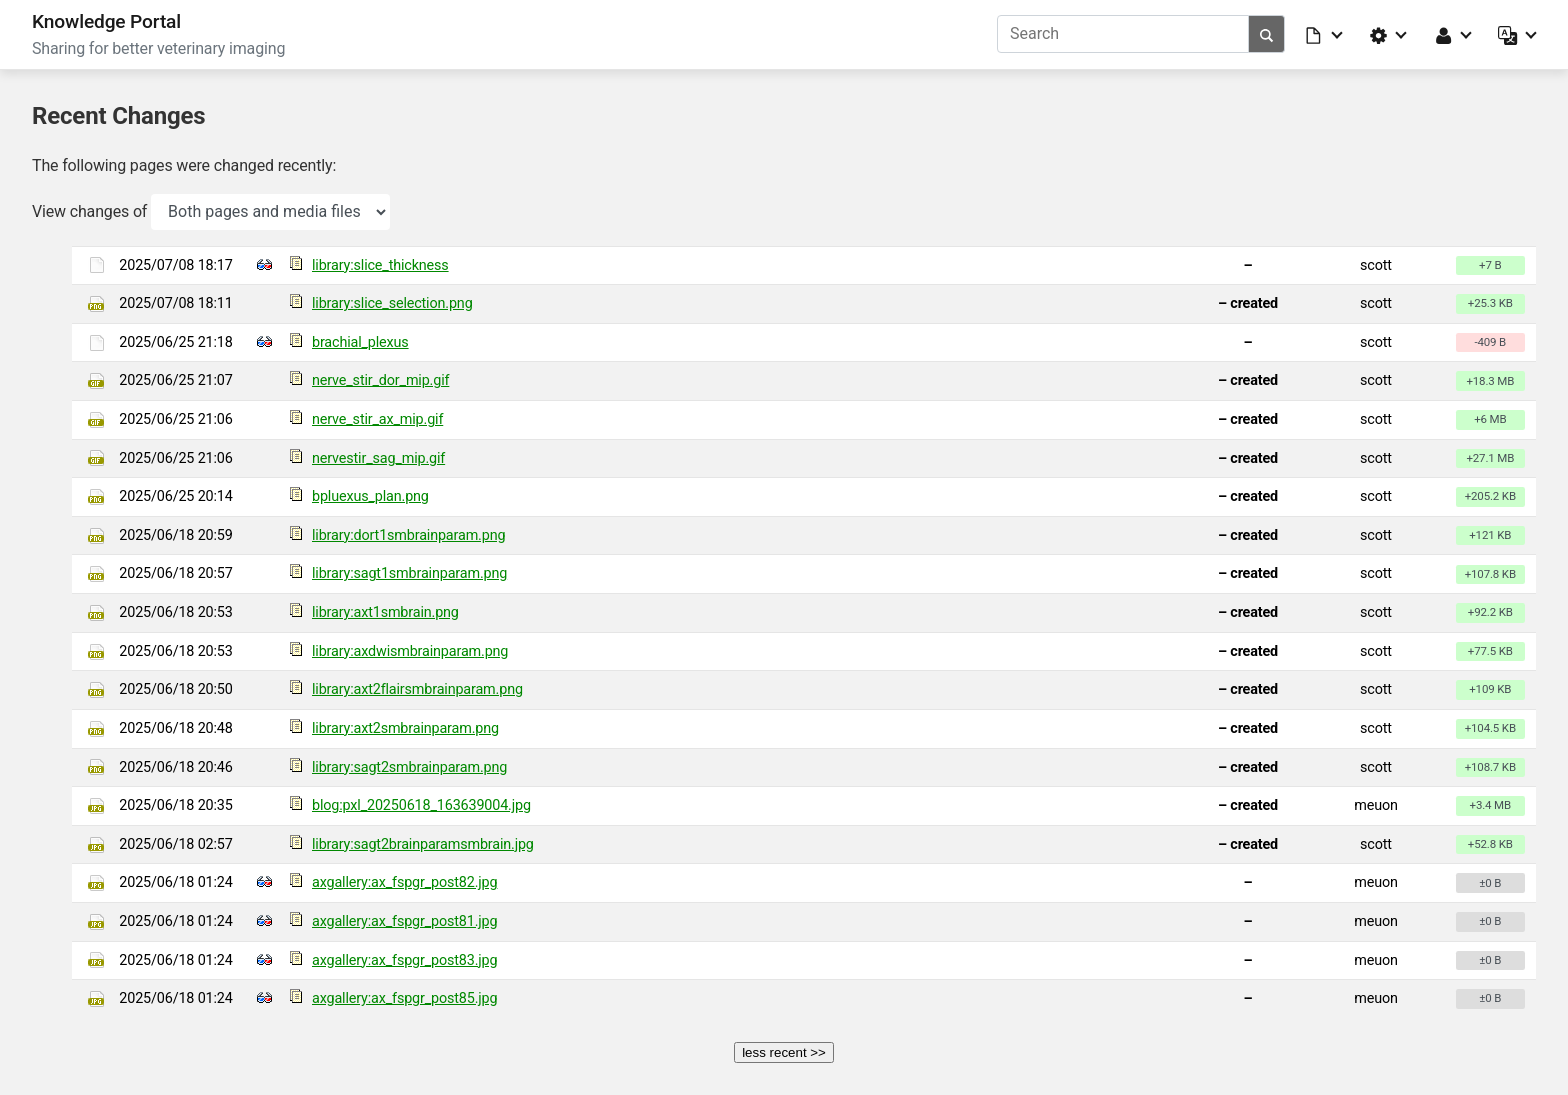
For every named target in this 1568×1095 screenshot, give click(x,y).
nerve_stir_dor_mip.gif (380, 380)
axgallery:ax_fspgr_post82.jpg (404, 882)
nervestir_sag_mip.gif (378, 458)
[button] (1325, 34)
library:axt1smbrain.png (385, 612)
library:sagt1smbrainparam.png (409, 573)
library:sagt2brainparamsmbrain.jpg (423, 844)
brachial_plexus (360, 342)
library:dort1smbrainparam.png (408, 535)
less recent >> (784, 1052)
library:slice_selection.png (392, 303)
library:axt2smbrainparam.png (405, 728)
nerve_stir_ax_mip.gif (377, 419)
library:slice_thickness (380, 265)
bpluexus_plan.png (370, 496)
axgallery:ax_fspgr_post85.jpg (404, 998)
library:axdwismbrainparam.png (410, 651)
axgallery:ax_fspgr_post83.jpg (404, 960)
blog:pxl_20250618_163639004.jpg (421, 805)
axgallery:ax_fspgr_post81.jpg (404, 921)
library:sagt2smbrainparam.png (409, 767)
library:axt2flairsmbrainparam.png (417, 689)
